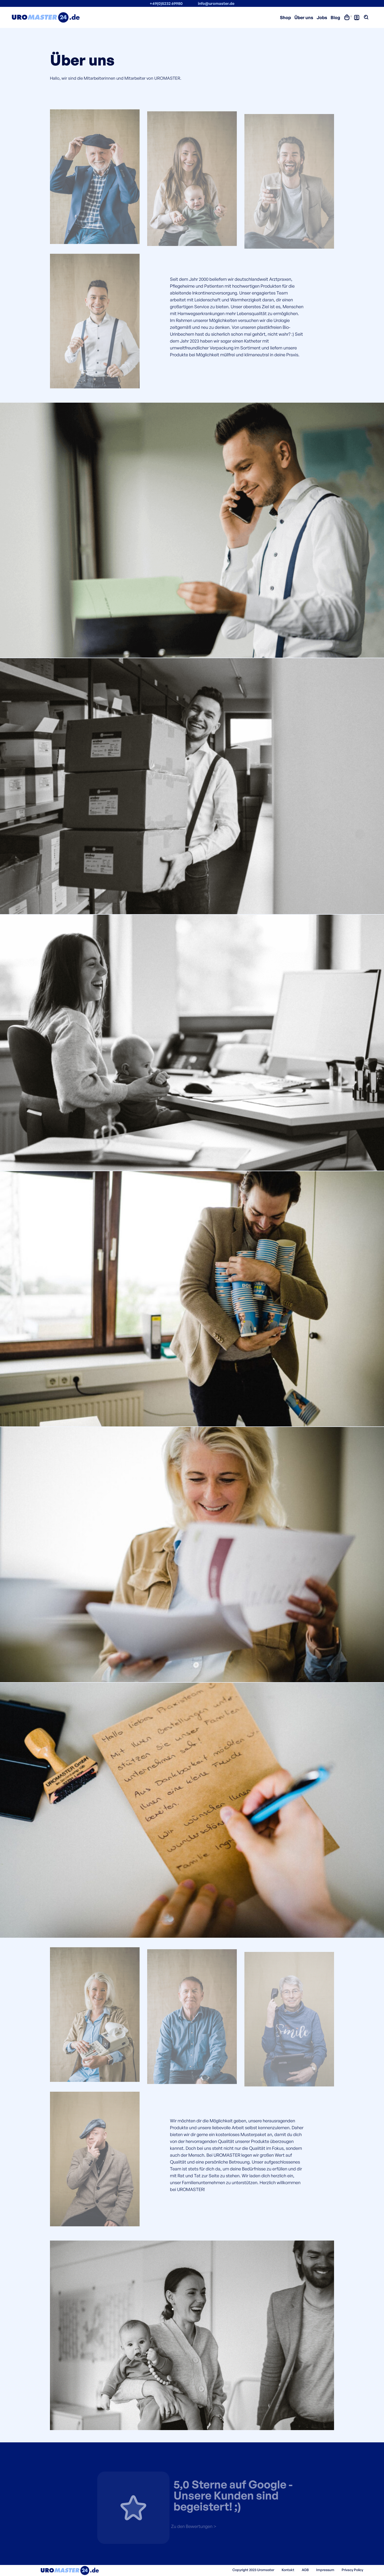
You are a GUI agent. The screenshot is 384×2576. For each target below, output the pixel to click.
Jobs (322, 17)
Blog (335, 17)
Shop (285, 17)
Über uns (303, 17)
